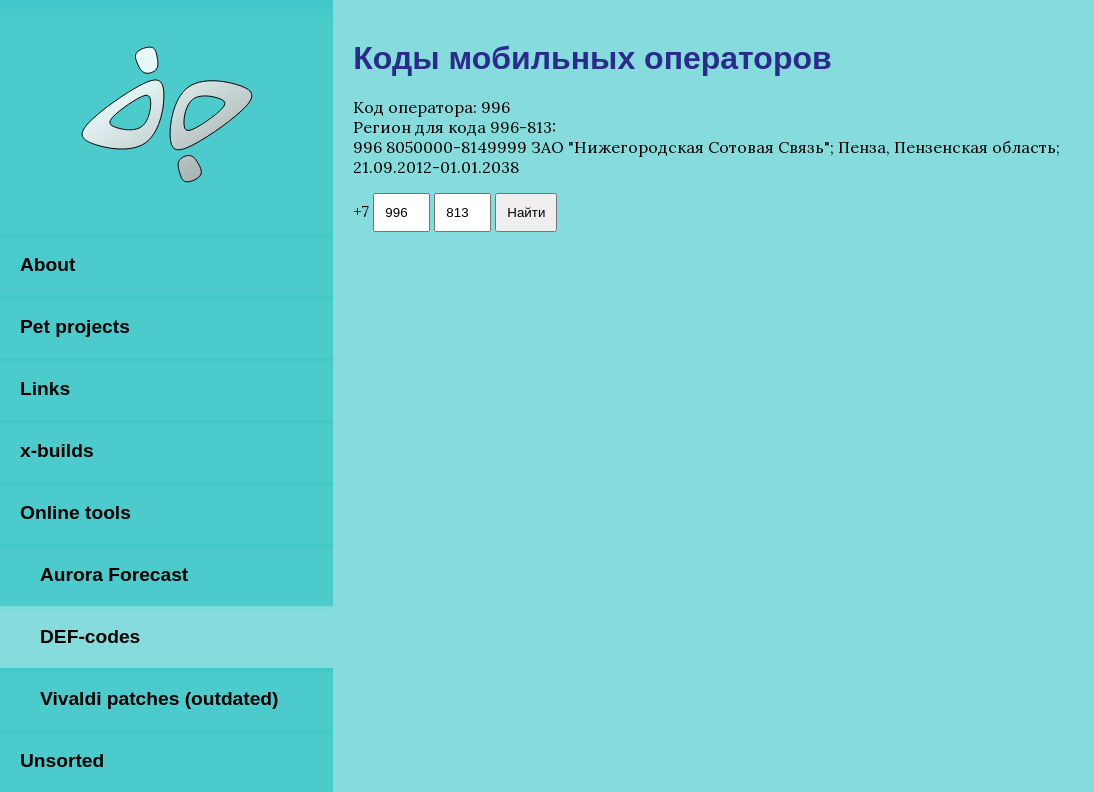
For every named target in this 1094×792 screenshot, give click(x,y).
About (47, 264)
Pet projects (75, 326)
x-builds (57, 450)
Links (45, 388)
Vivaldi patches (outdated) (159, 698)
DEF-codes (90, 636)
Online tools (75, 512)
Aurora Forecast (114, 574)
